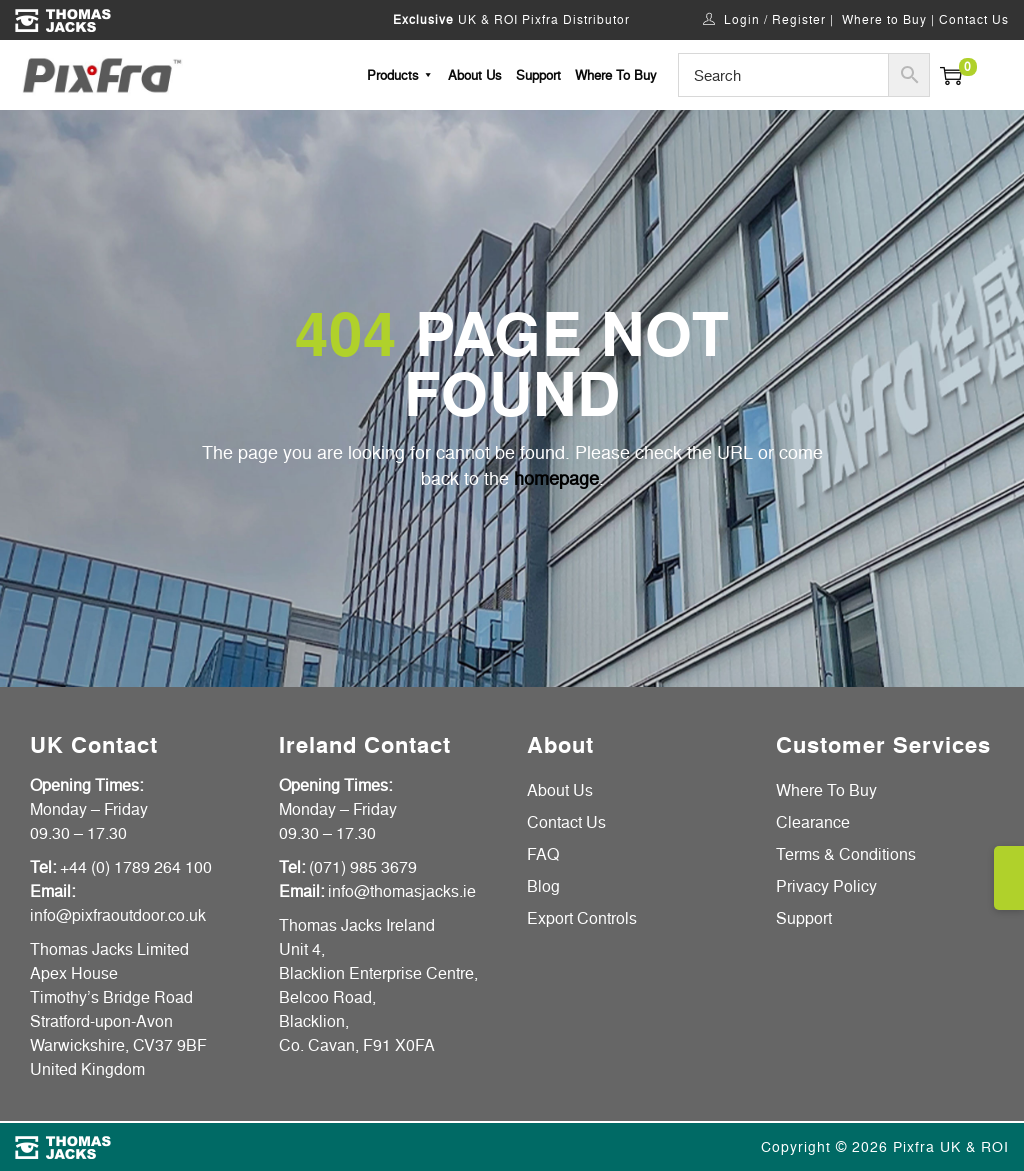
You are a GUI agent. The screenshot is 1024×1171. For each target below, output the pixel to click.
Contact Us (974, 19)
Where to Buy (884, 19)
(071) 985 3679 (363, 867)
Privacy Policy (826, 886)
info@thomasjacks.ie (402, 891)
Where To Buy (616, 75)
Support (538, 75)
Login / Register (775, 19)
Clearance (813, 822)
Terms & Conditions (846, 854)
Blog (543, 886)
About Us (475, 75)
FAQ (543, 854)
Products (400, 75)
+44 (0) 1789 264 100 (136, 867)
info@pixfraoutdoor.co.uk (118, 915)
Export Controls (582, 918)
